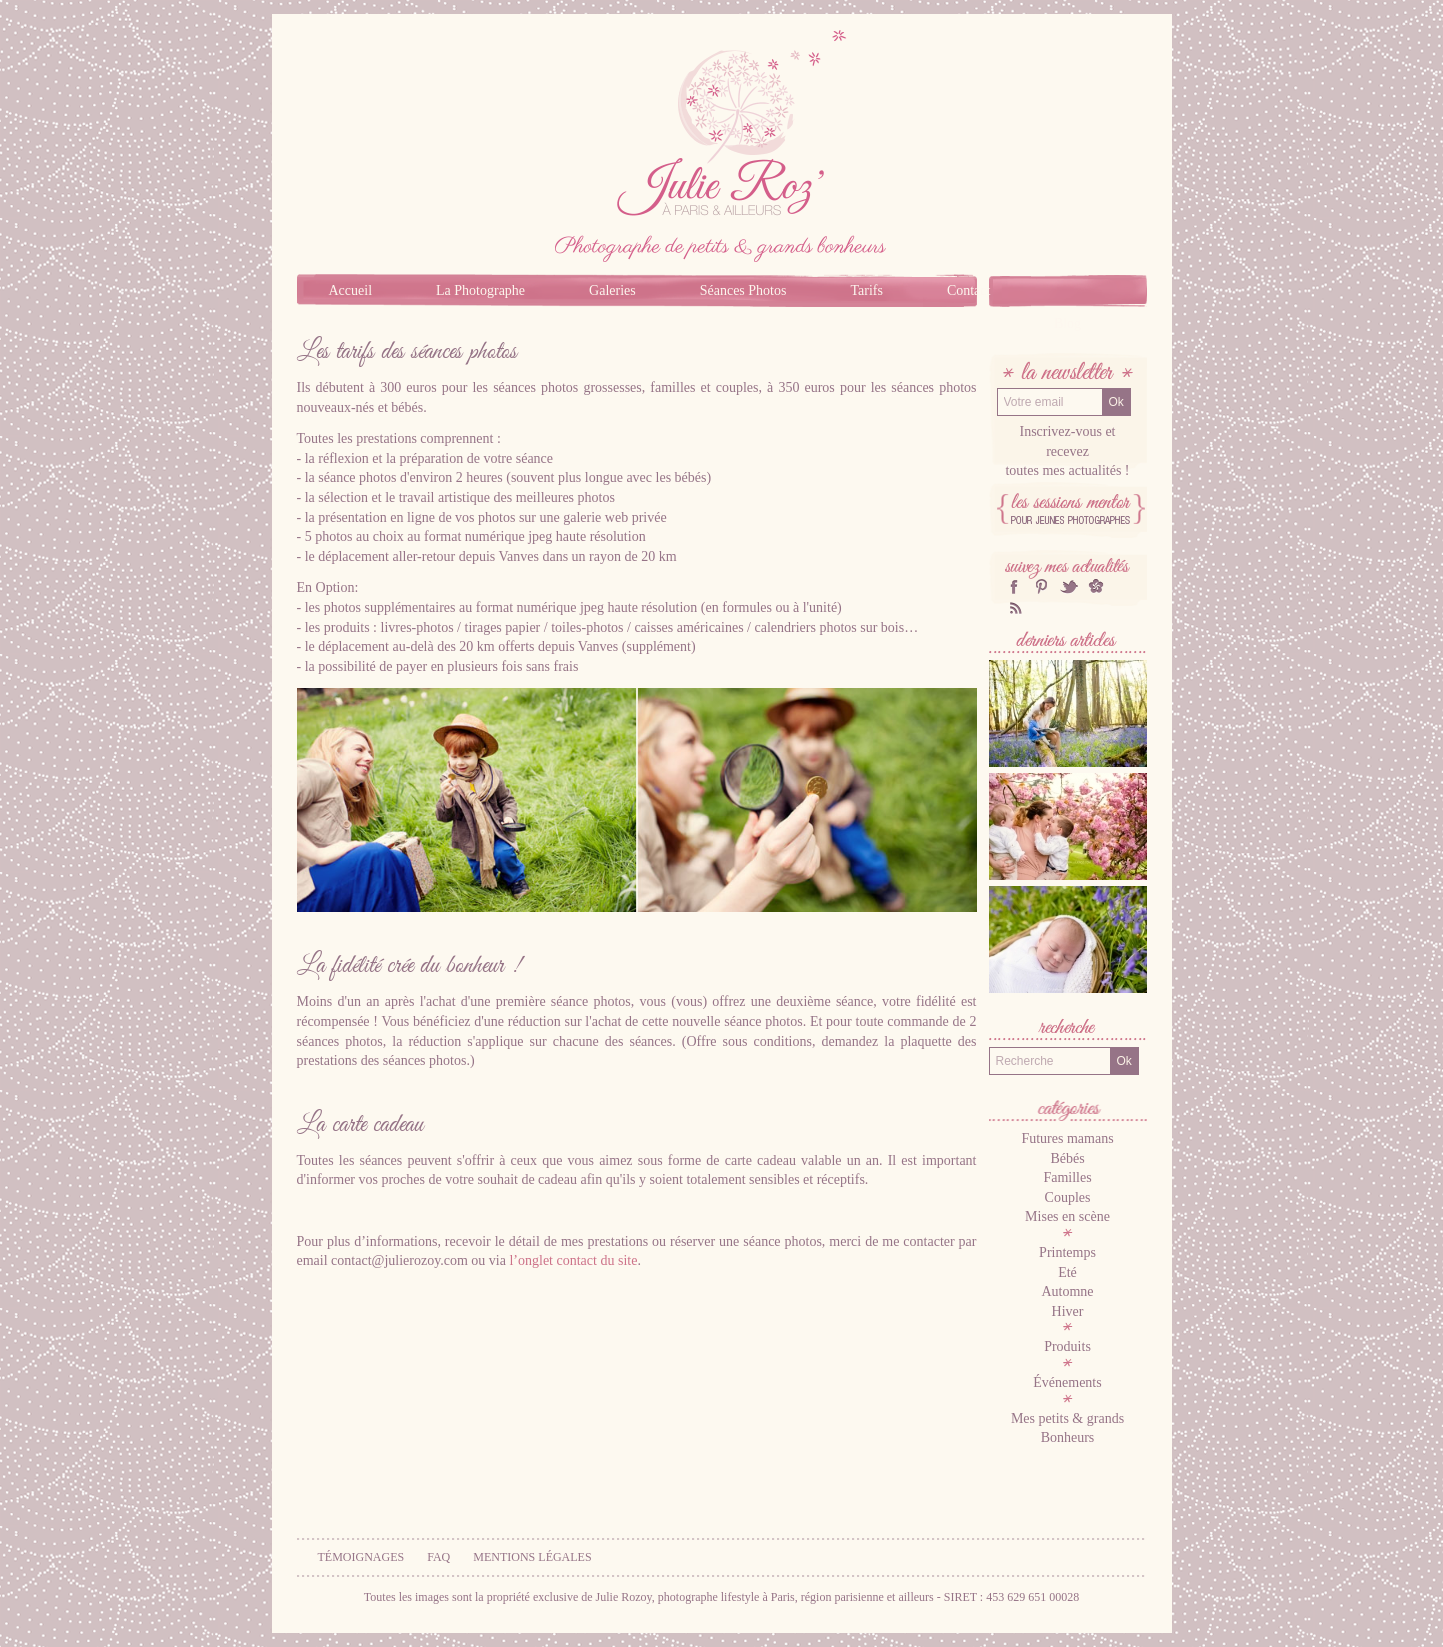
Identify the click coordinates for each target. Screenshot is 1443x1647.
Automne (1067, 1291)
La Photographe (480, 290)
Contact (969, 290)
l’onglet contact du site (573, 1260)
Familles (1067, 1177)
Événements (1067, 1382)
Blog (1067, 323)
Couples (1068, 1197)
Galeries (612, 290)
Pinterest (1041, 586)
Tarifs (866, 290)
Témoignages (361, 1557)
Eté (1067, 1272)
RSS (1014, 607)
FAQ (438, 1557)
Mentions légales (532, 1557)
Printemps (1067, 1252)
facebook (1014, 586)
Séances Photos (743, 290)
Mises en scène (1067, 1216)
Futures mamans (1067, 1138)
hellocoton (1096, 586)
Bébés (1067, 1158)
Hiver (1068, 1311)
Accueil (351, 290)
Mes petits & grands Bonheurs (1067, 1428)
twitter (1069, 586)
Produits (1067, 1346)
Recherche (1068, 1029)
